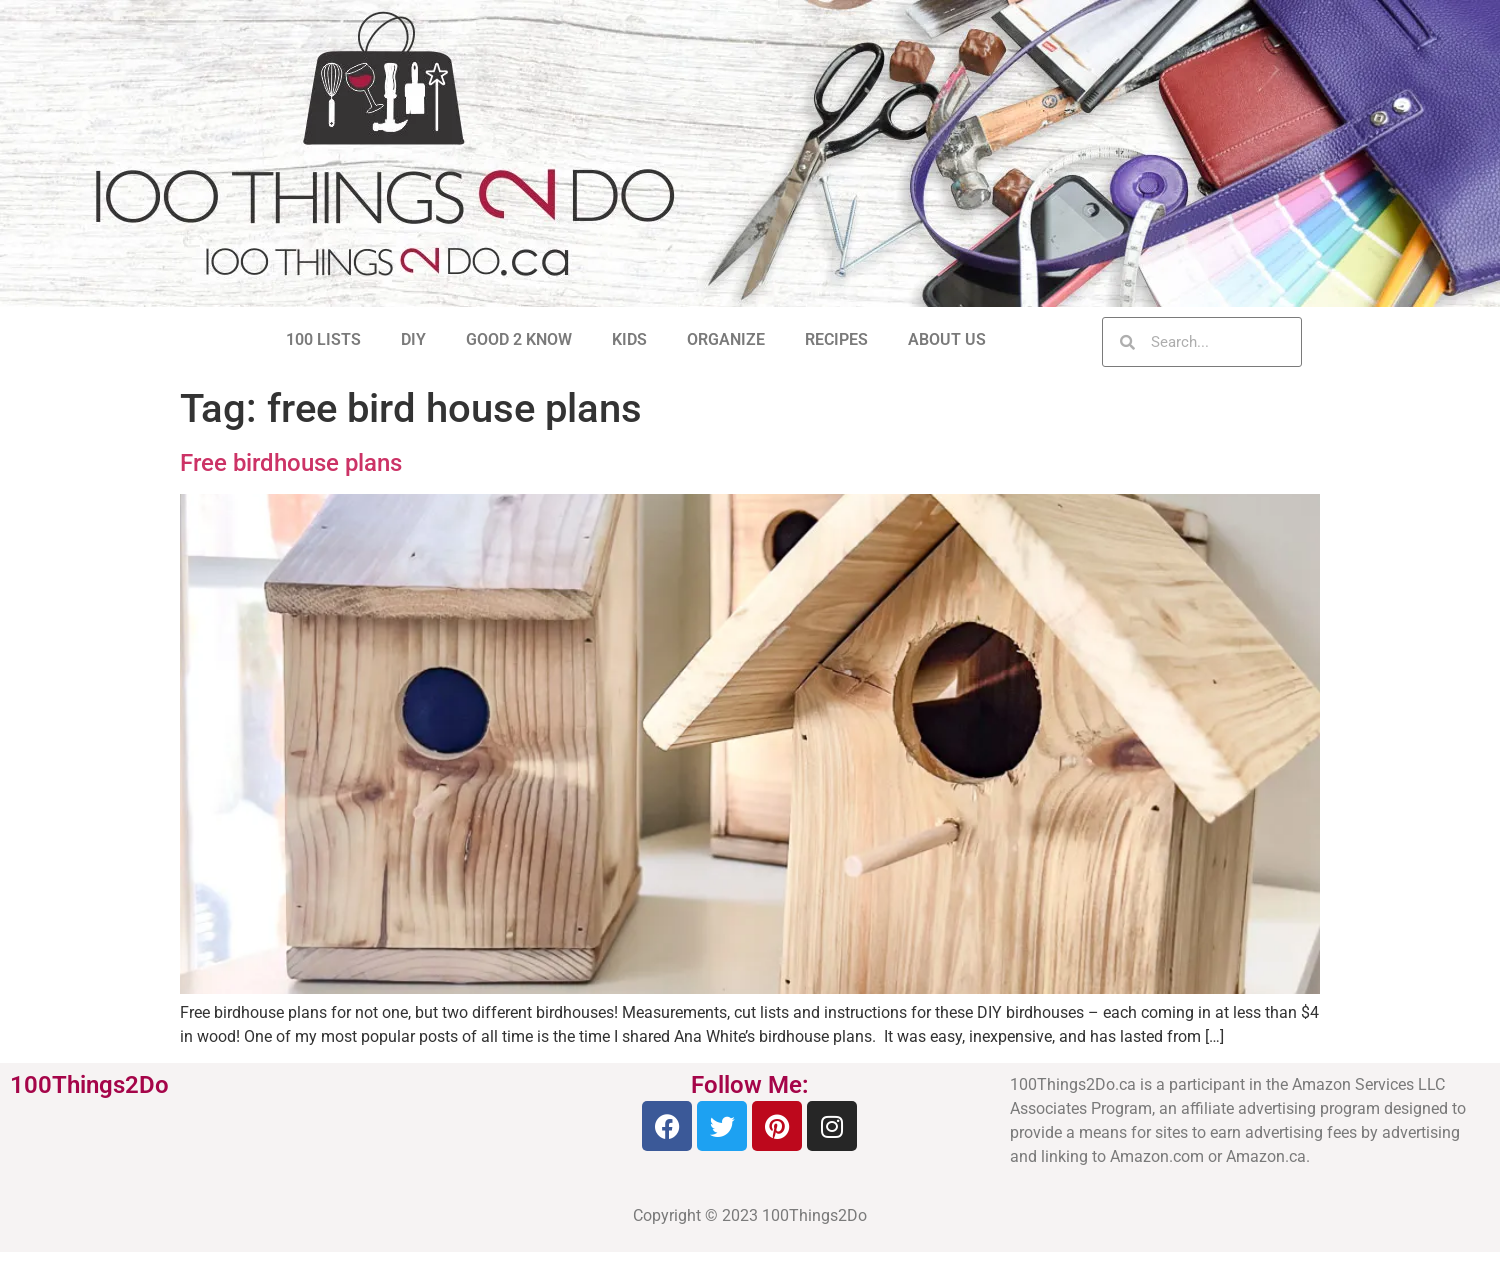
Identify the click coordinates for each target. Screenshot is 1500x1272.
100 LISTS (323, 339)
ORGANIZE (726, 339)
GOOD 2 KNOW (519, 339)
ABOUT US (947, 339)
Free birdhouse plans (291, 463)
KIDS (629, 339)
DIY (413, 339)
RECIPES (836, 339)
